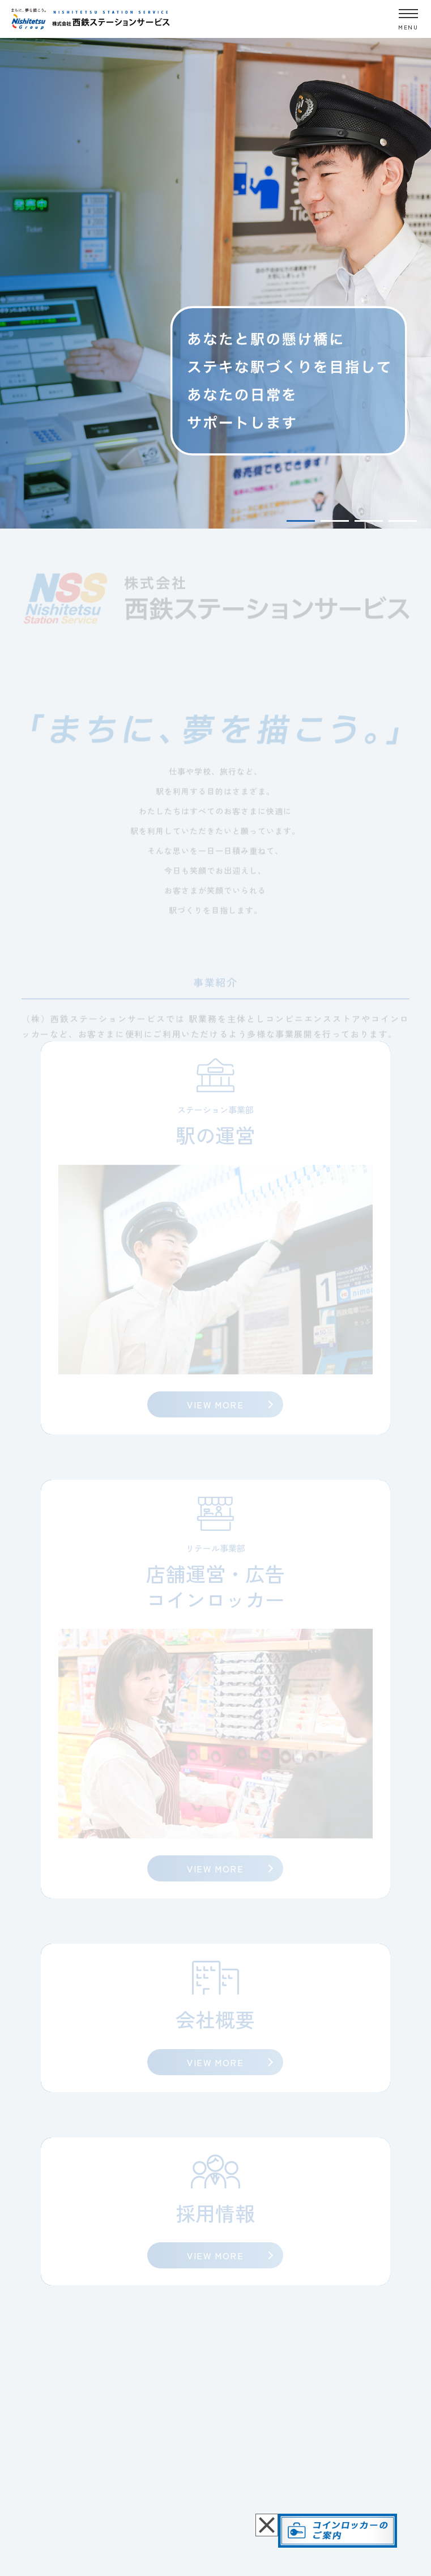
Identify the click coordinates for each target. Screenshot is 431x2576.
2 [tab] (335, 521)
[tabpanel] (215, 282)
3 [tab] (369, 521)
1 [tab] (301, 521)
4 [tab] (403, 521)
